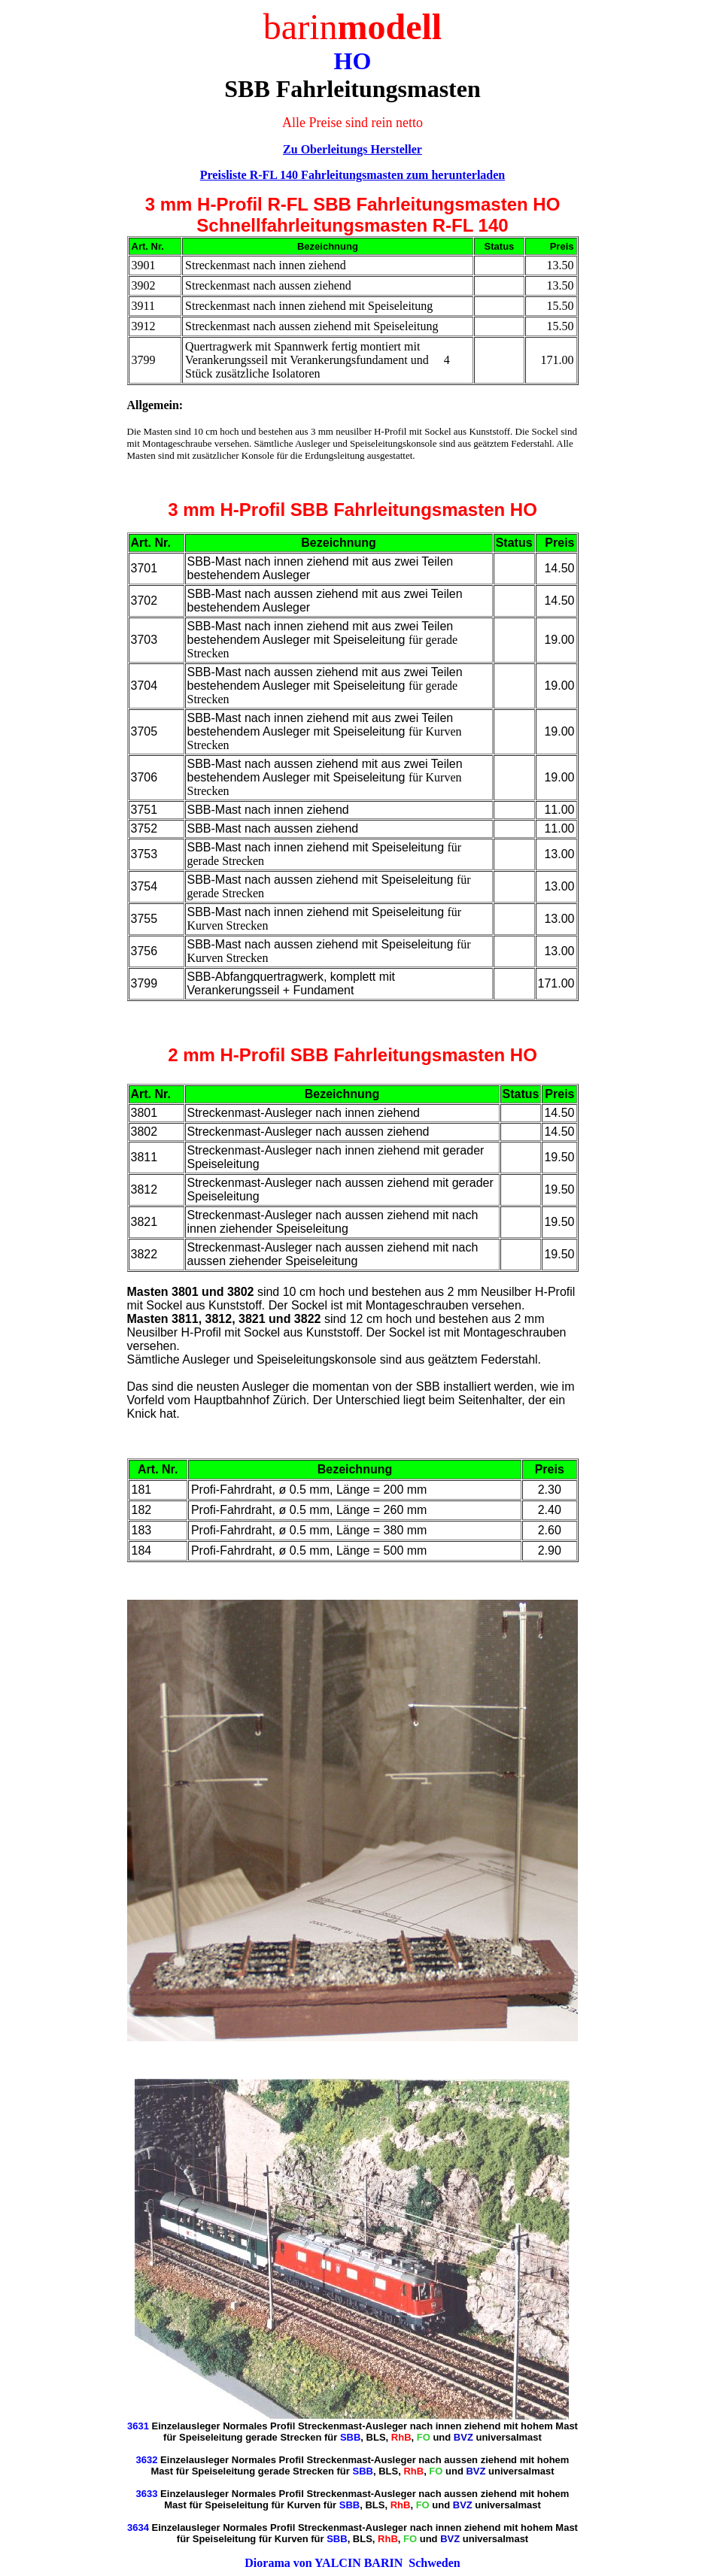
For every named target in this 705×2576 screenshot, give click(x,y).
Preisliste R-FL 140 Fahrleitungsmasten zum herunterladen (352, 174)
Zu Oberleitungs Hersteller (352, 149)
